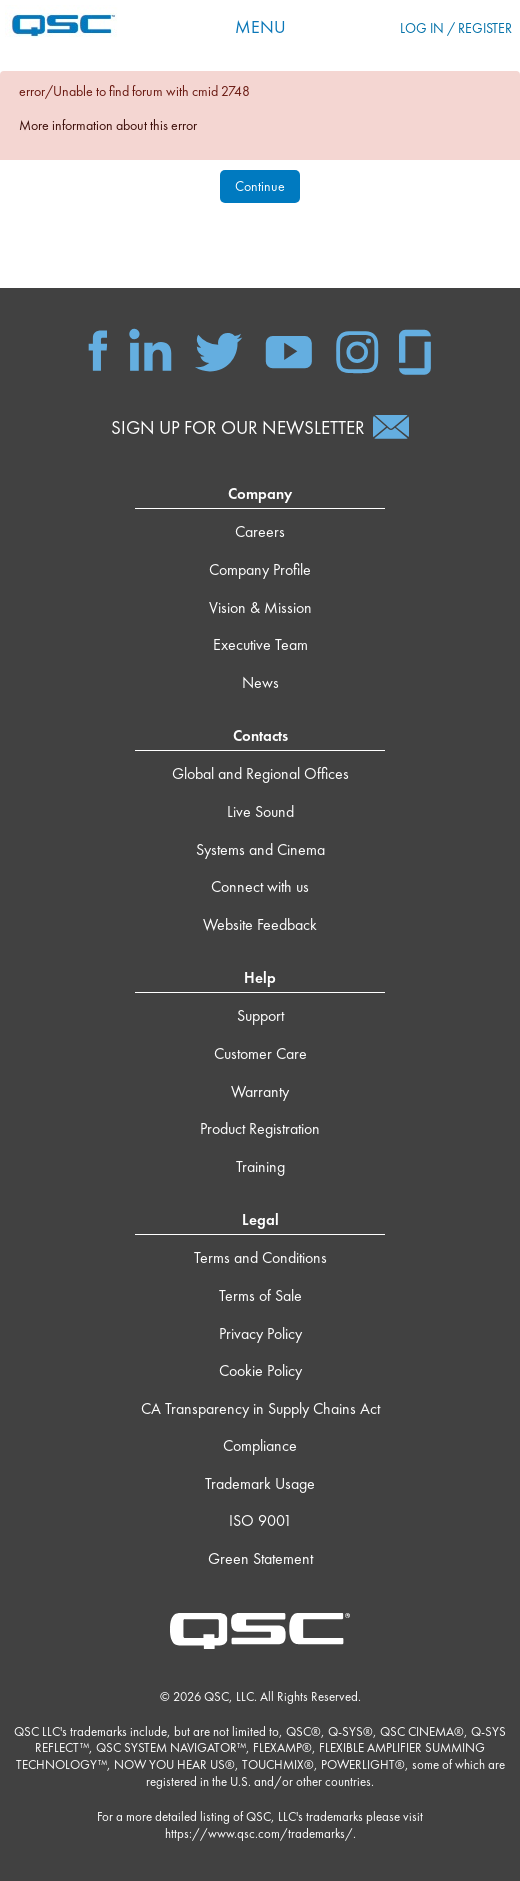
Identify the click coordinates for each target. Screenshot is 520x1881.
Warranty (260, 1091)
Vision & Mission (260, 607)
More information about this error (108, 125)
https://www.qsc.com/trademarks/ (259, 1833)
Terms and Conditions (260, 1257)
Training (260, 1166)
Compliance (260, 1445)
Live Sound (260, 811)
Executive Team (260, 644)
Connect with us (260, 886)
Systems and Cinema (260, 849)
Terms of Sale (260, 1295)
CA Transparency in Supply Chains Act (260, 1408)
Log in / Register (456, 28)
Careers (260, 531)
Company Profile (260, 569)
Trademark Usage (260, 1483)
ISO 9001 (260, 1520)
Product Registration (260, 1128)
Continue (260, 186)
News (260, 682)
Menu (260, 26)
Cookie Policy (260, 1370)
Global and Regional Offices (260, 773)
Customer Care (260, 1053)
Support (260, 1015)
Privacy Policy (260, 1333)
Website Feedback (260, 924)
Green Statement (260, 1558)
